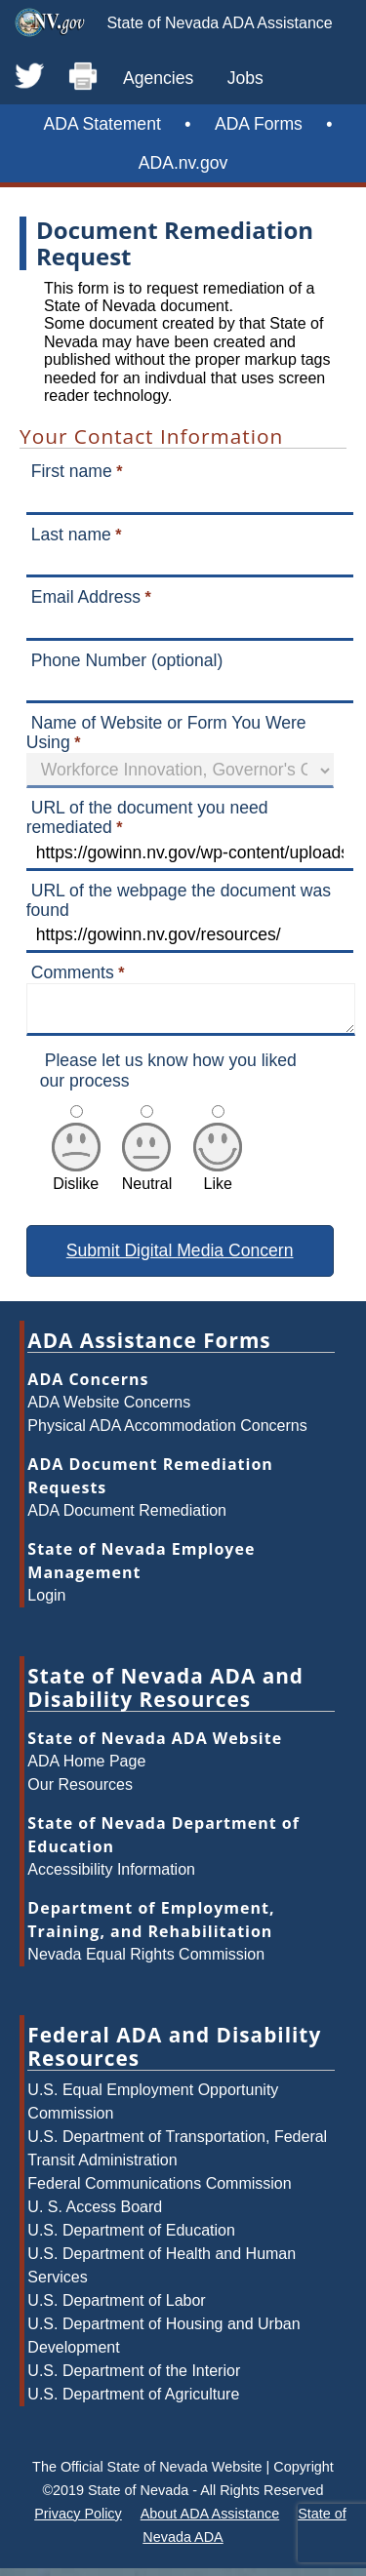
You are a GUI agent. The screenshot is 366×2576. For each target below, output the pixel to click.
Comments (72, 972)
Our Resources (80, 1792)
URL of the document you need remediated (147, 817)
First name (71, 471)
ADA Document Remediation (126, 1518)
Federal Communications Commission (159, 2191)
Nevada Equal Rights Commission (145, 1962)
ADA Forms (259, 124)
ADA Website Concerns (108, 1410)
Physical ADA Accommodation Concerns (166, 1433)
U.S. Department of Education (131, 2238)
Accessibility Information (111, 1877)
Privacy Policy (78, 2521)
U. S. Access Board (94, 2214)
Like (217, 1183)
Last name (71, 534)
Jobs (245, 78)
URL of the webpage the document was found (178, 900)
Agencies (158, 78)
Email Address (86, 597)
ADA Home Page (86, 1769)
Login (46, 1603)
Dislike (76, 1183)
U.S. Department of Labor (116, 2308)
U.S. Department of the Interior (133, 2378)
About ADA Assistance (210, 2521)
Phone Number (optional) (127, 660)
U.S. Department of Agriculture (133, 2402)
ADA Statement (102, 124)
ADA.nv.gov (183, 163)
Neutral (147, 1183)
